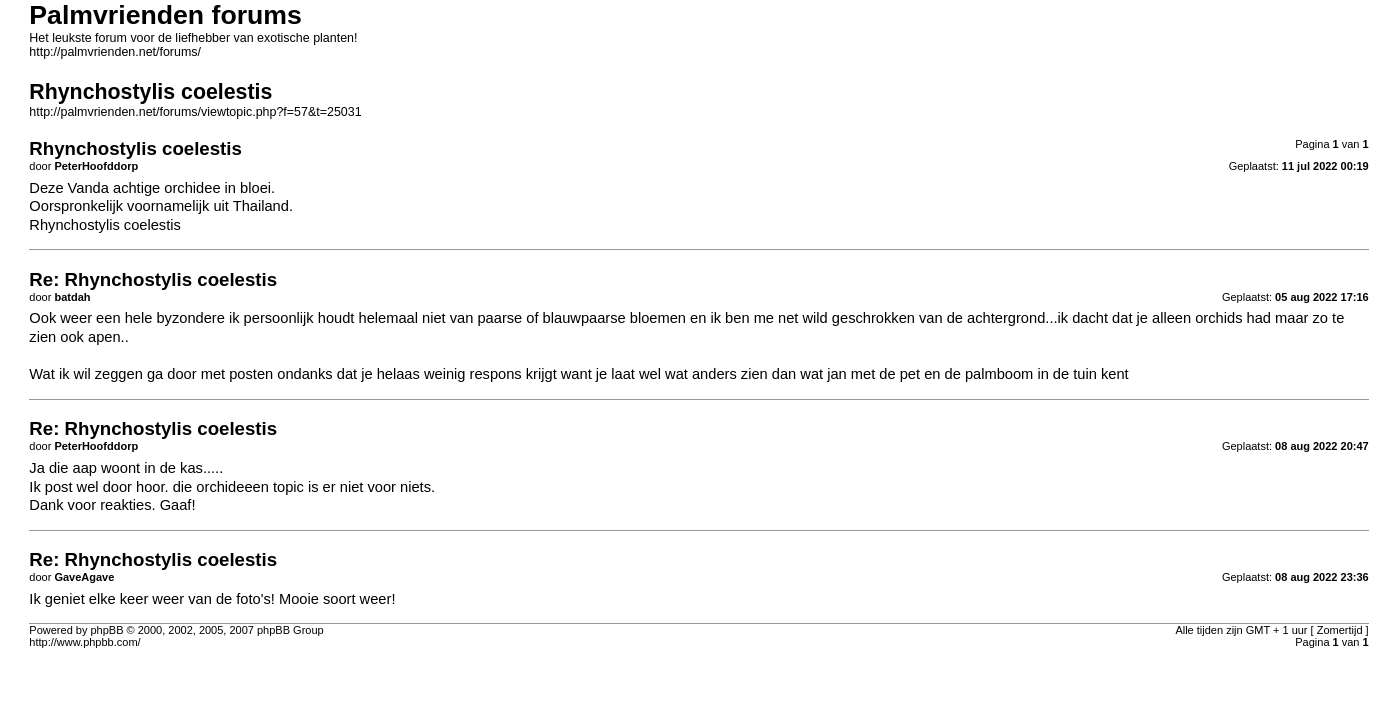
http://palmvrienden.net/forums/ (115, 52)
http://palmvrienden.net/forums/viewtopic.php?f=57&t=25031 (195, 112)
